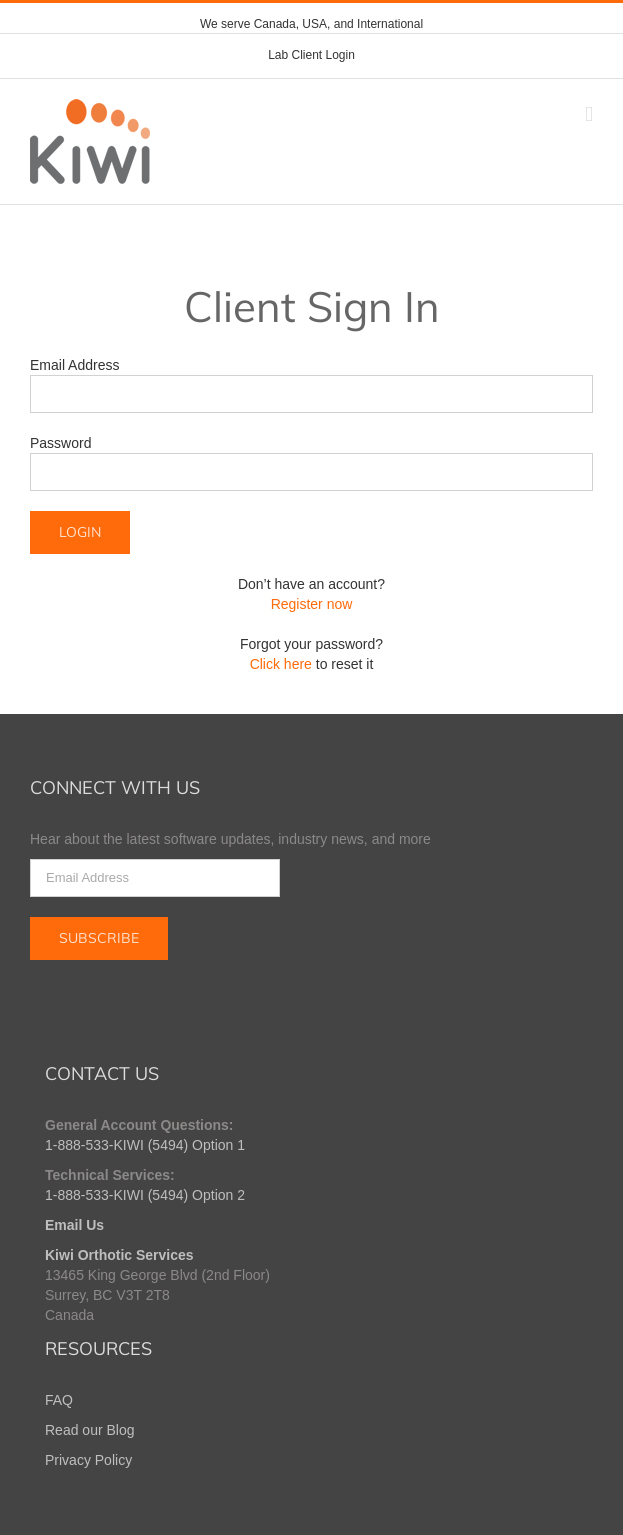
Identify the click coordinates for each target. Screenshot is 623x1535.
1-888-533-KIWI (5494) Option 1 (145, 1145)
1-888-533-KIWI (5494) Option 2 (145, 1195)
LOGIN (80, 532)
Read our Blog (90, 1430)
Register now (312, 604)
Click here (281, 664)
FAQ (59, 1400)
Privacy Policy (88, 1460)
